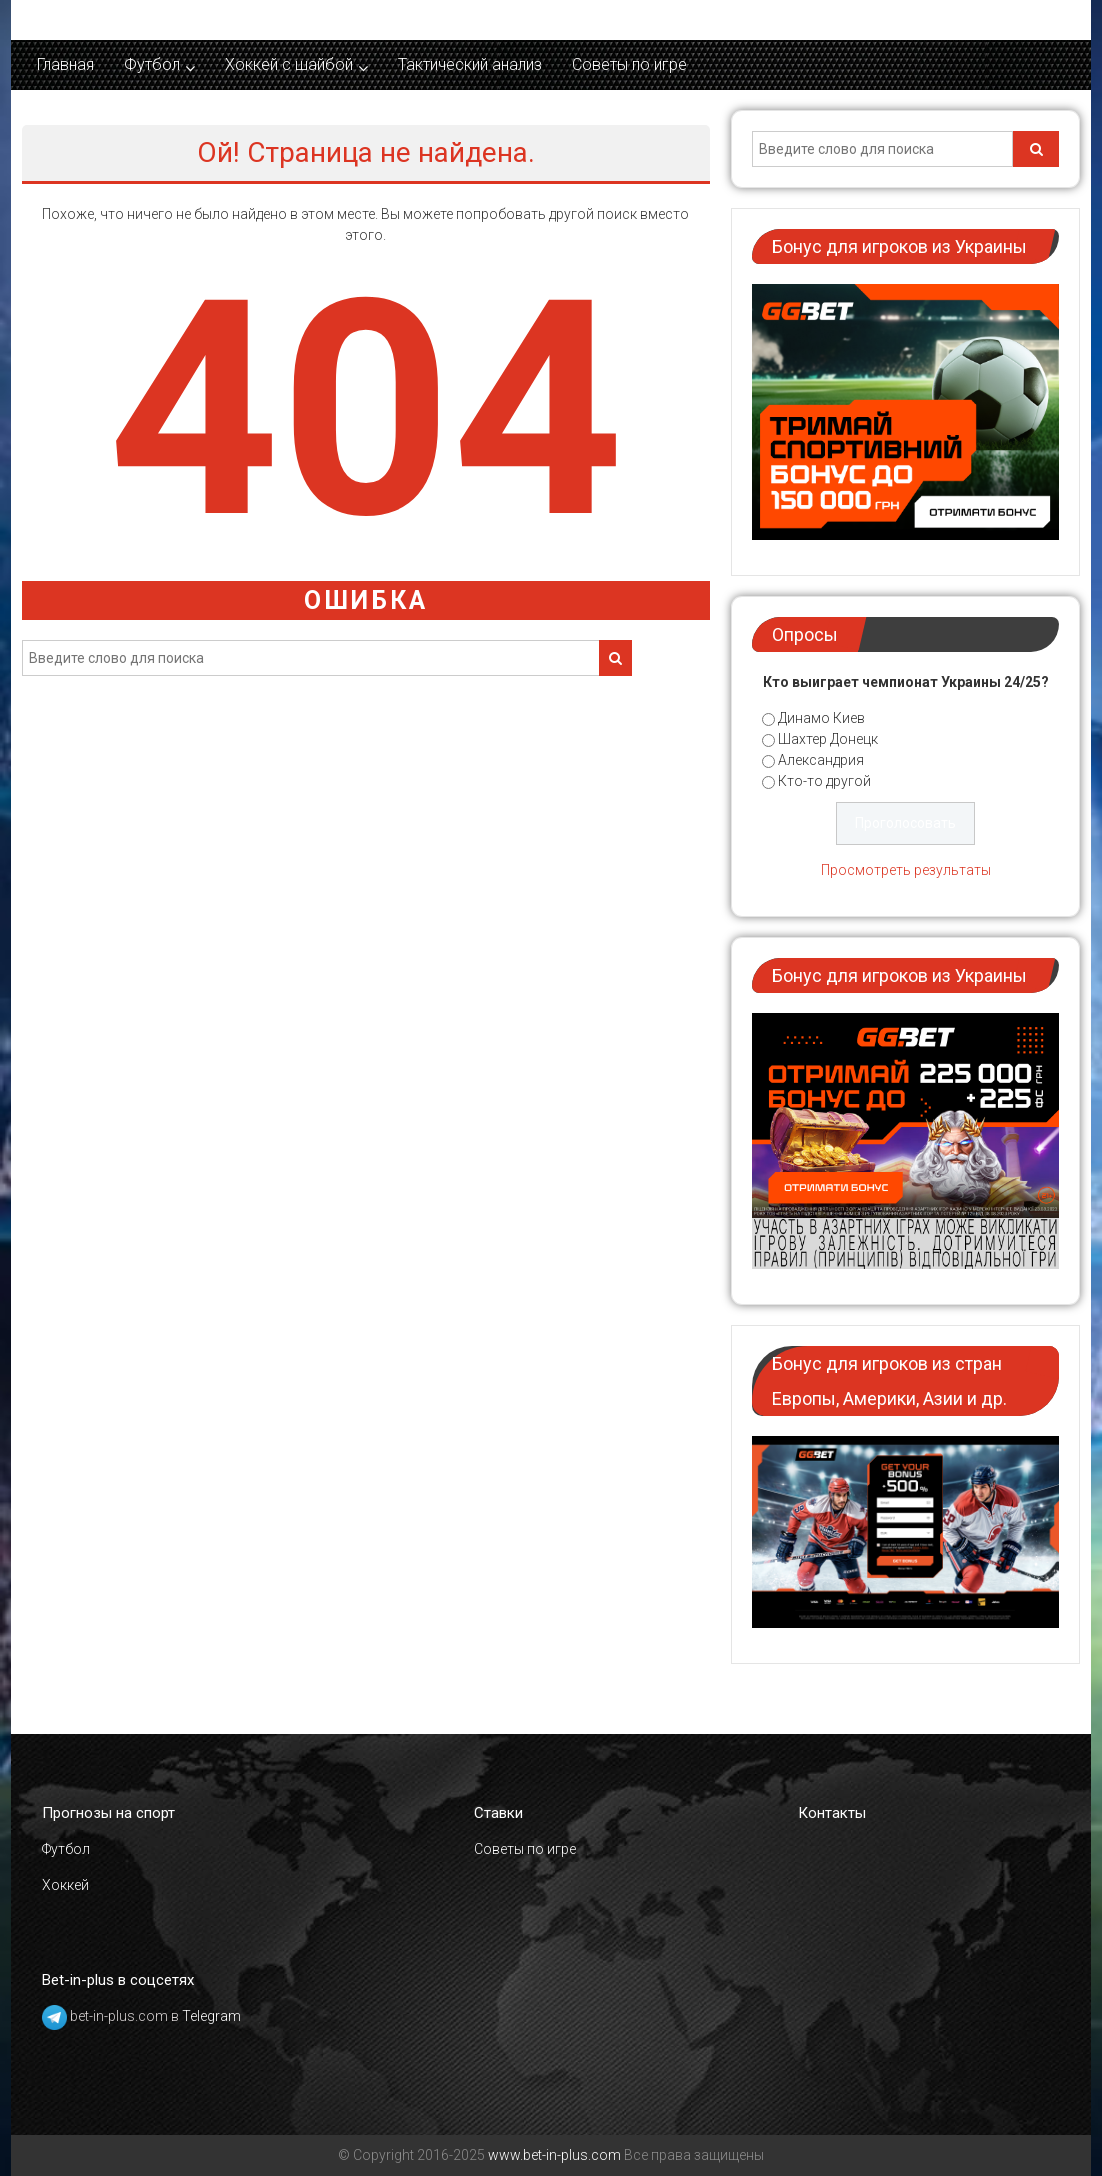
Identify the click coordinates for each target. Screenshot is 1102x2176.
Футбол (152, 64)
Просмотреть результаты (906, 870)
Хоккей (65, 1885)
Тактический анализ (470, 64)
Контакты (832, 1813)
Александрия (821, 760)
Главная (65, 64)
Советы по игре (629, 64)
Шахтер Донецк (828, 739)
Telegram (211, 2016)
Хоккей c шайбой (289, 64)
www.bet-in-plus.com (554, 2155)
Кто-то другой (824, 781)
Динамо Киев (821, 718)
